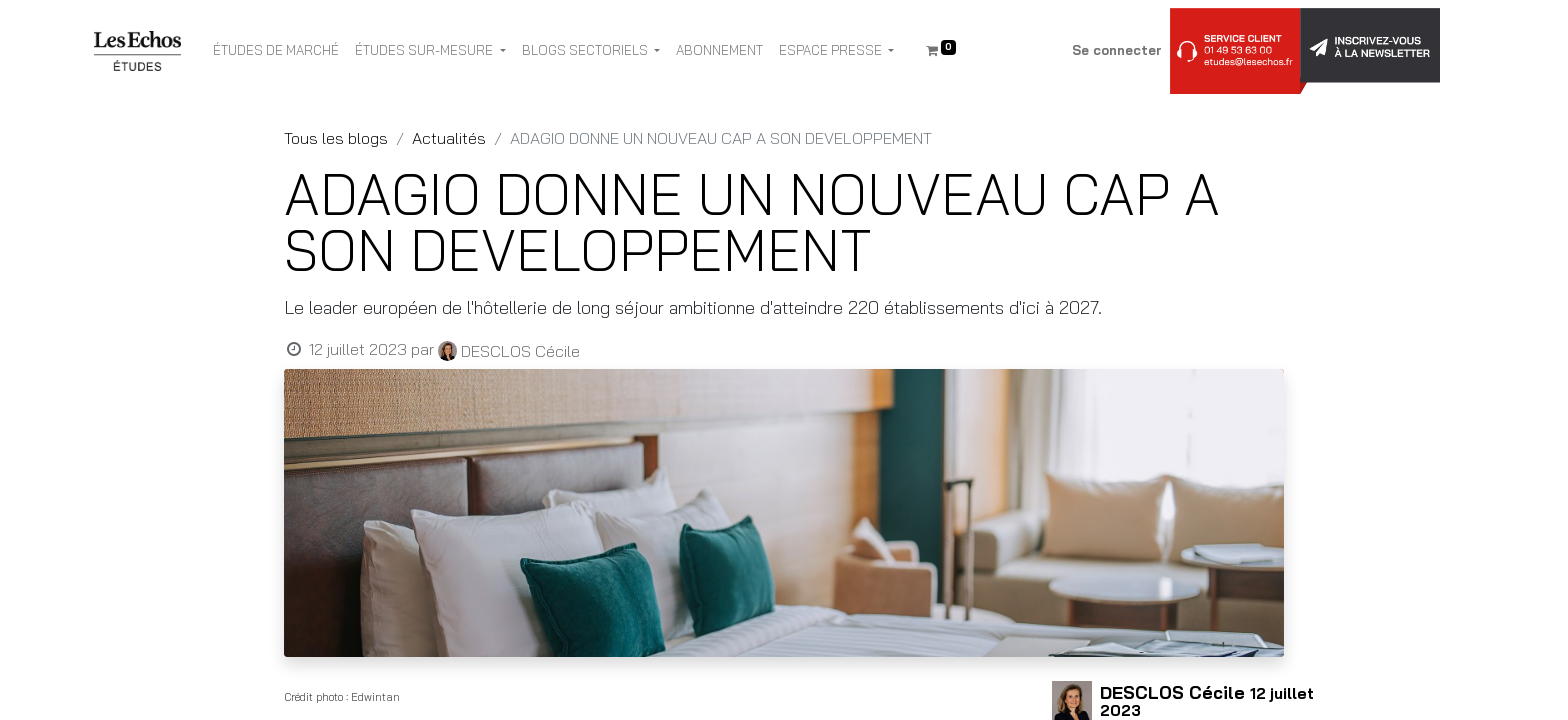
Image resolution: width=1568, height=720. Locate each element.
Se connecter (1117, 50)
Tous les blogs (336, 138)
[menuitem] (276, 51)
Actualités (449, 138)
